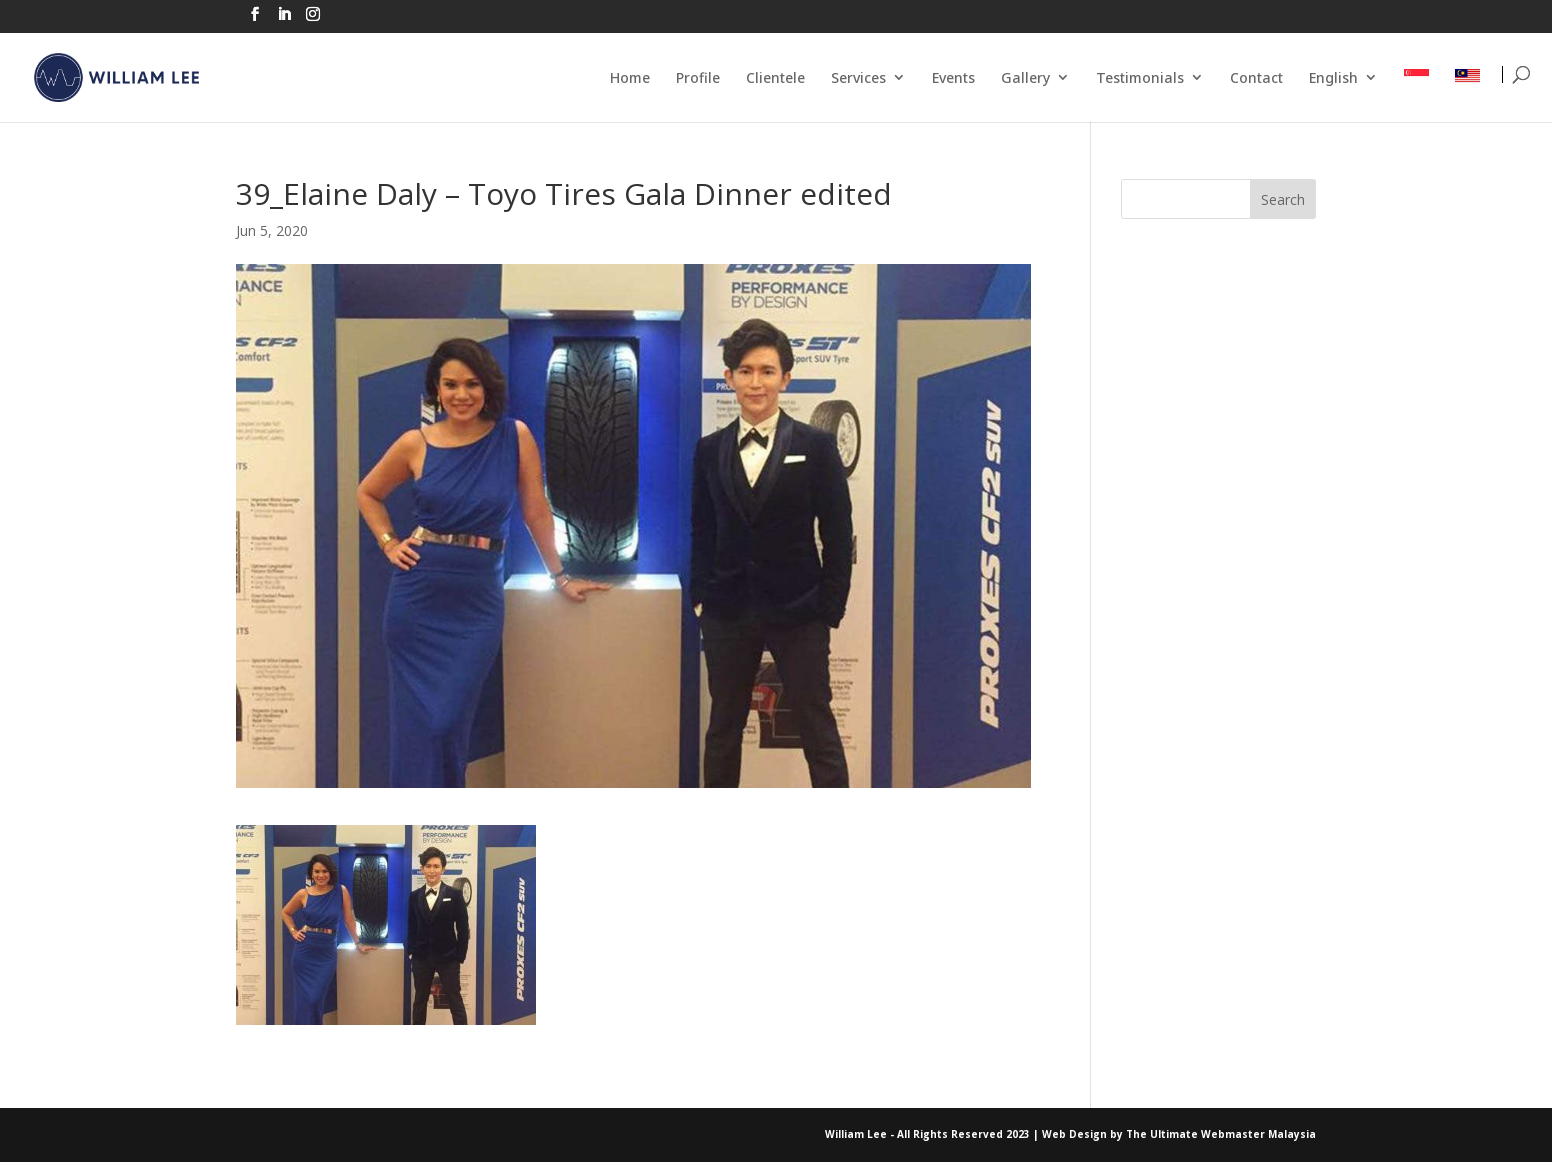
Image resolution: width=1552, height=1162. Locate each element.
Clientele (775, 77)
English (1333, 77)
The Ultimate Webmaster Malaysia (1221, 1134)
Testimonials (1140, 77)
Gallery (1025, 77)
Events (953, 77)
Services (858, 77)
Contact (1256, 77)
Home (630, 77)
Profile (698, 77)
